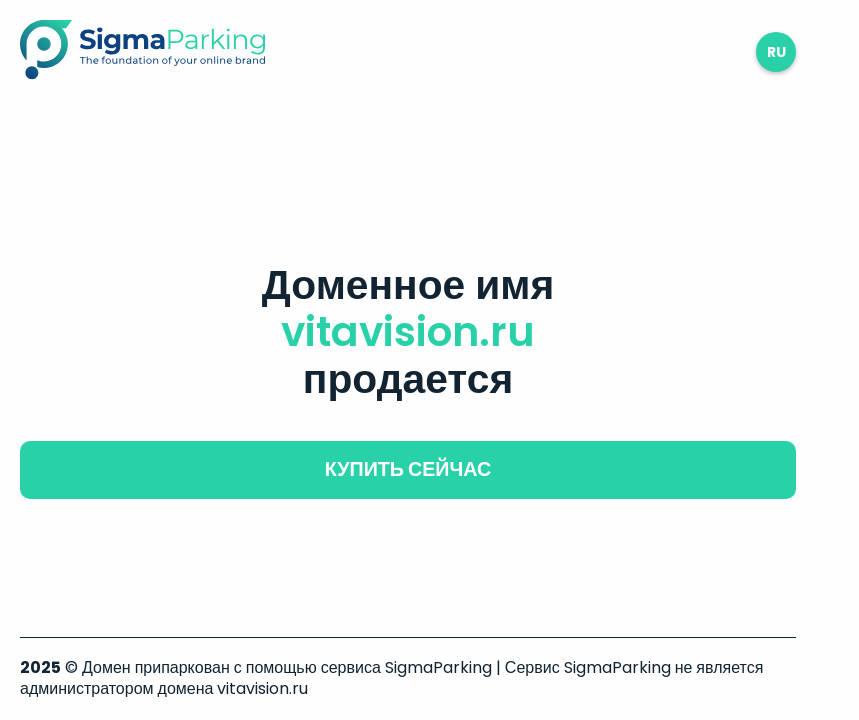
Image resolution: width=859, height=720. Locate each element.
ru (776, 52)
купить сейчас (408, 469)
